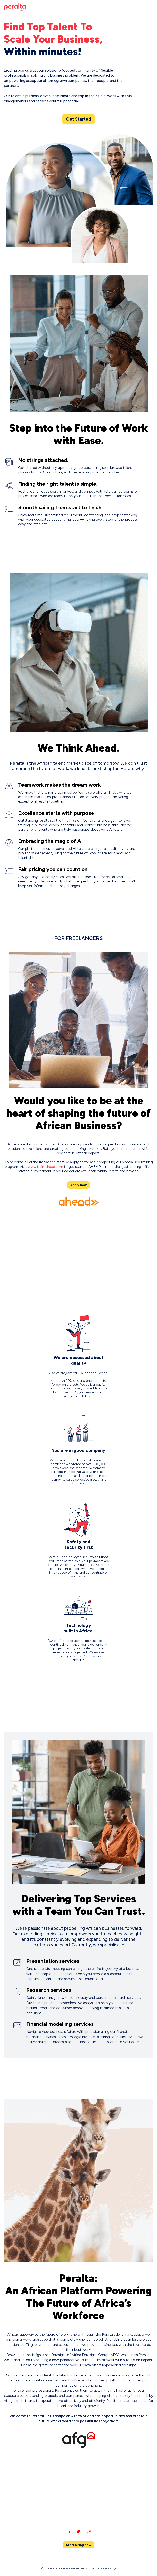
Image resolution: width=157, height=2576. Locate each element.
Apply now (78, 1185)
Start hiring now (78, 2545)
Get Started (78, 119)
